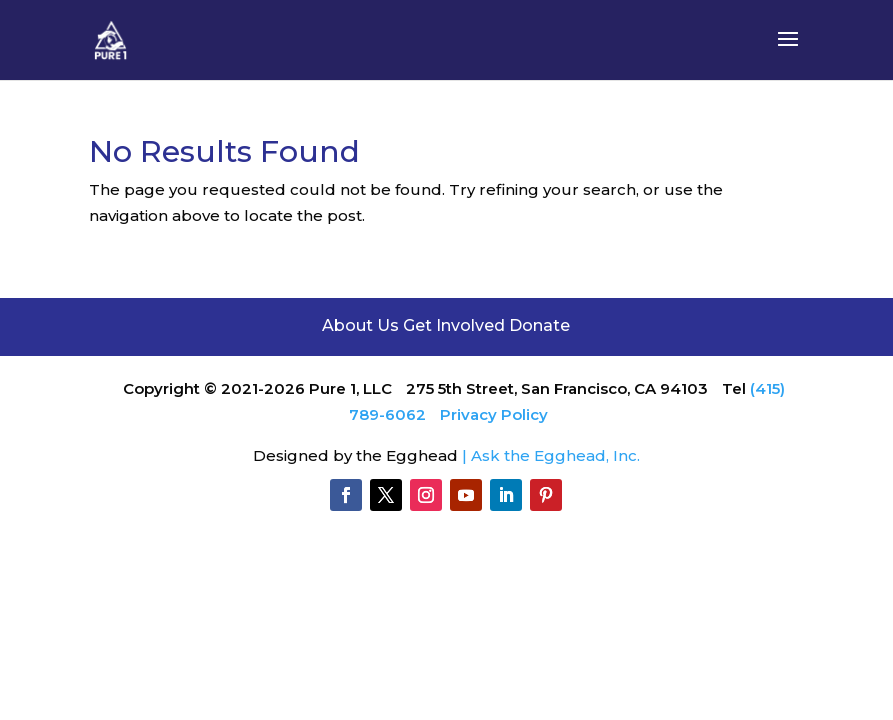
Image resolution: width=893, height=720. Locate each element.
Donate (539, 325)
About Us (362, 325)
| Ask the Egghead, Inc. (551, 455)
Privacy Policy (494, 414)
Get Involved (454, 325)
